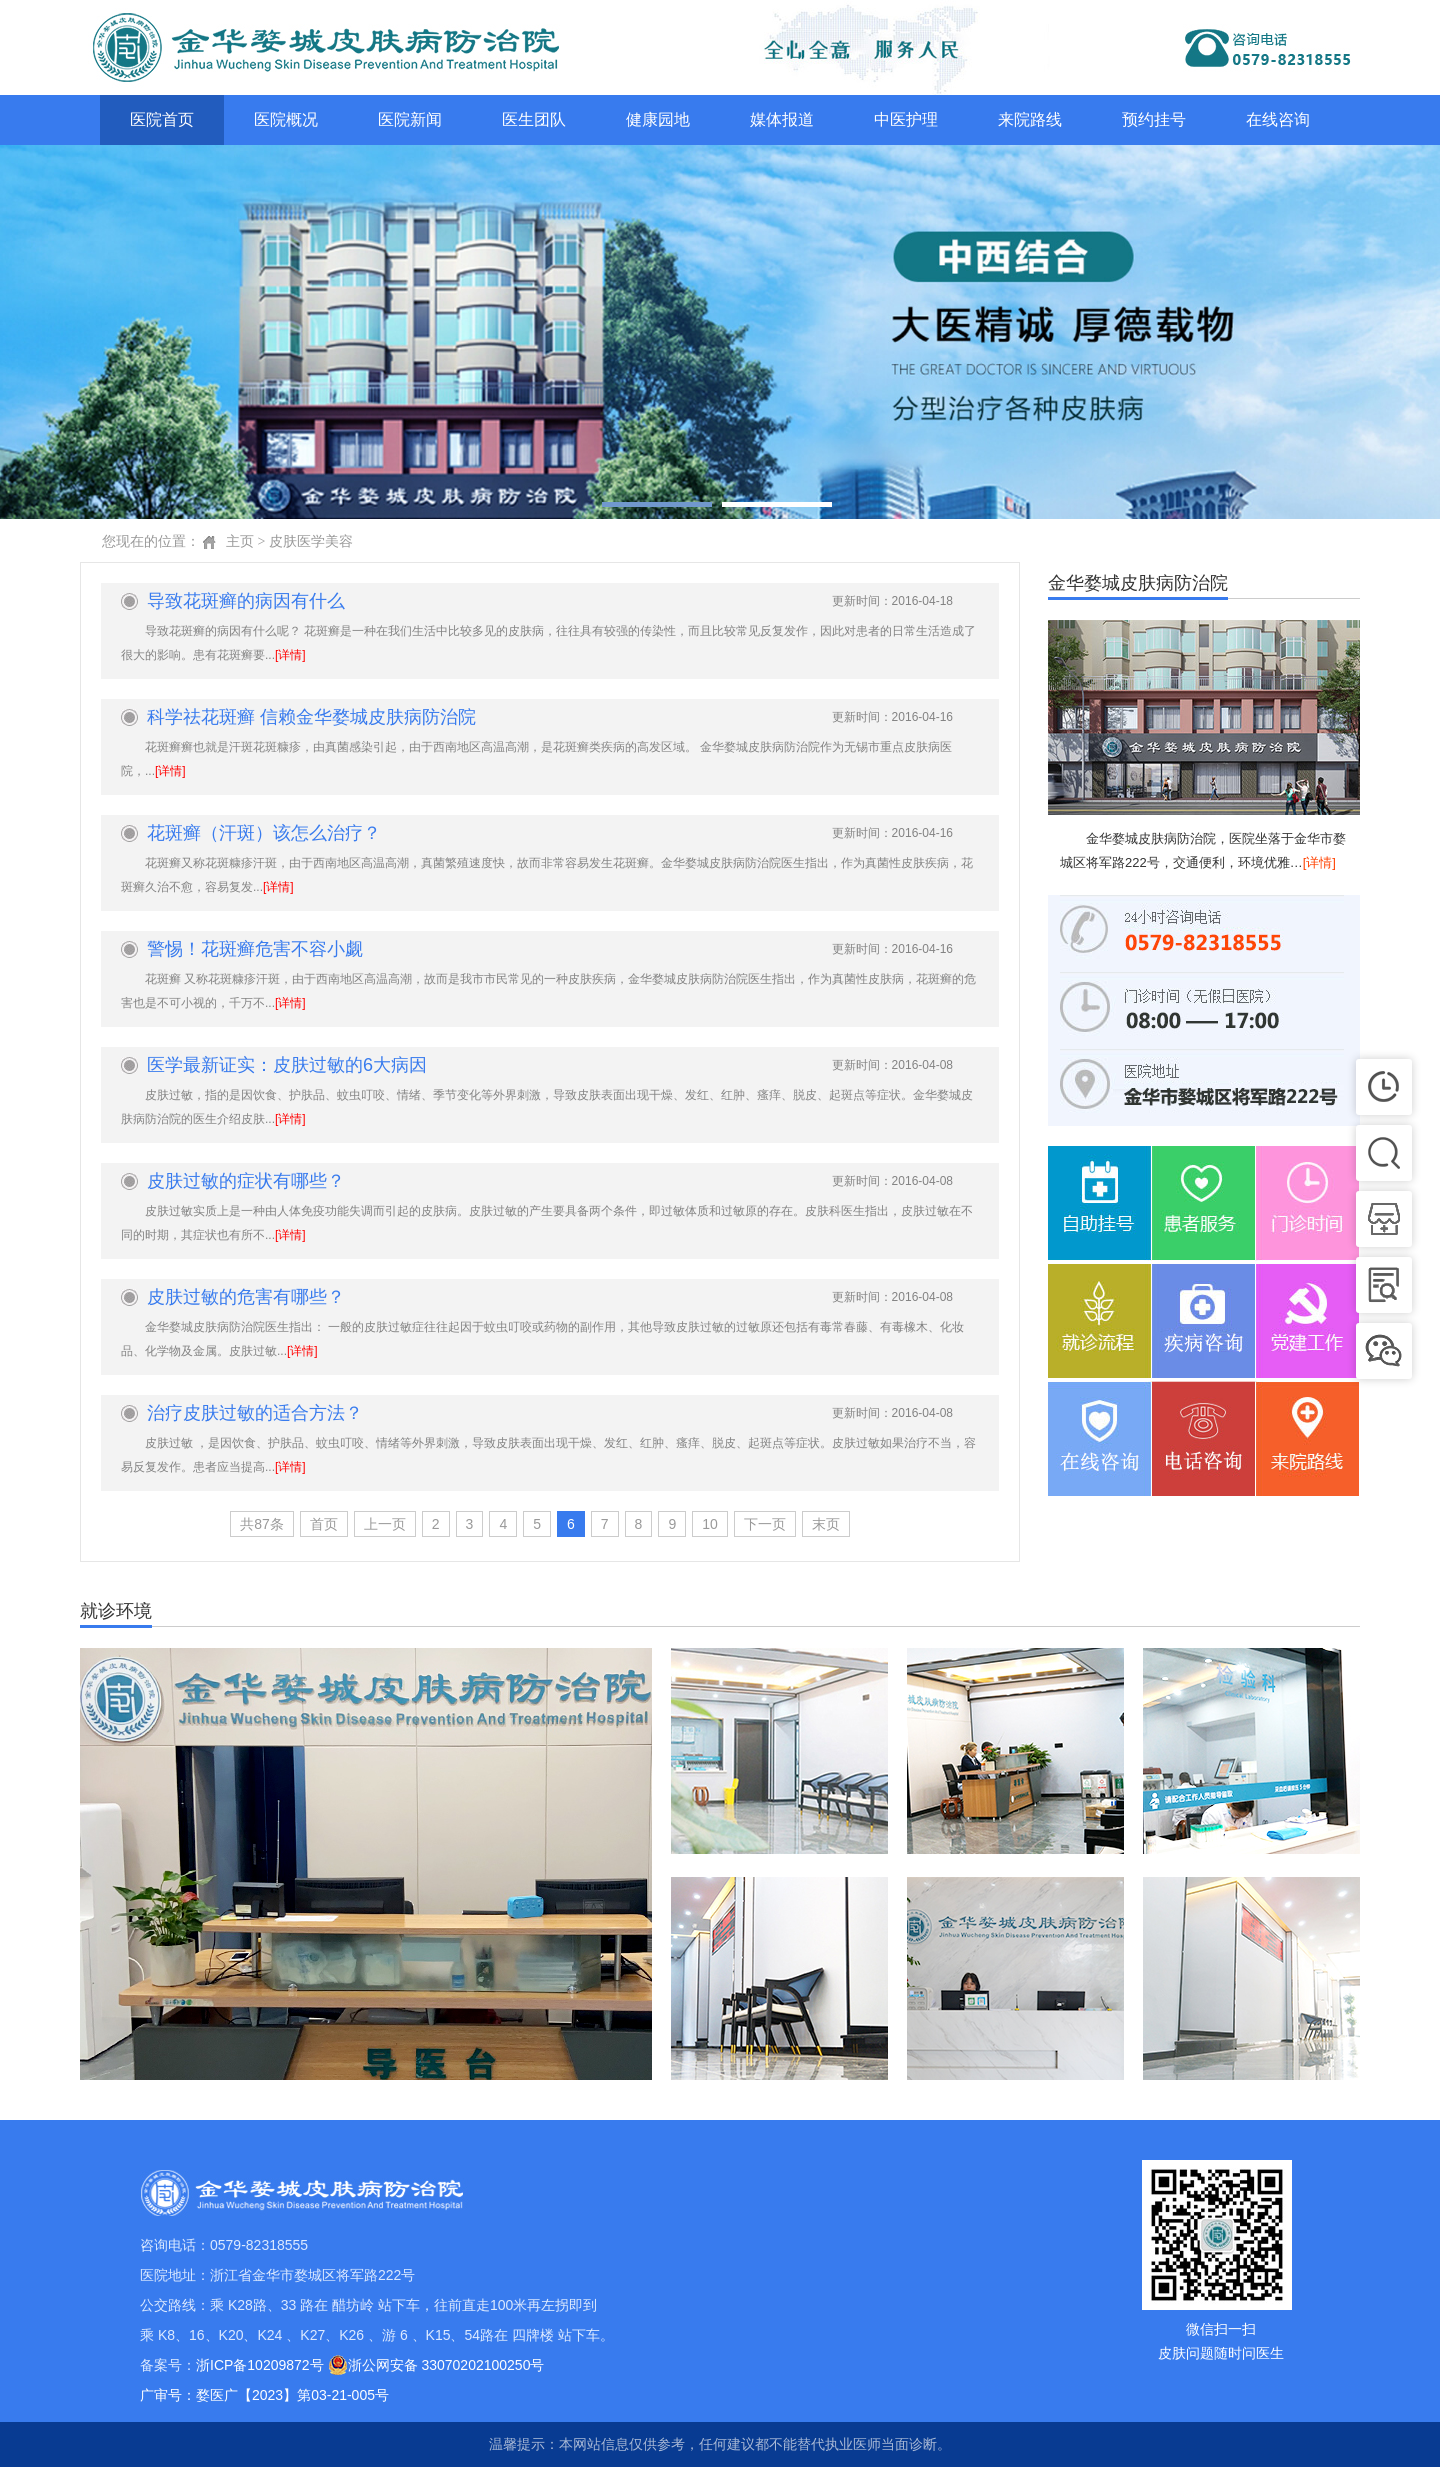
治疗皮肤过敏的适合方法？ (255, 1413)
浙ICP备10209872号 (260, 2365)
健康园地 (658, 119)
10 (710, 1524)
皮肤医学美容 (311, 541)
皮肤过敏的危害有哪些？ (246, 1297)
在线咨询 (1278, 119)
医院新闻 (410, 119)
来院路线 (1030, 119)
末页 (826, 1524)
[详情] (290, 655)
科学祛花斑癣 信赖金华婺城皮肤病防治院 (311, 717)
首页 (324, 1524)
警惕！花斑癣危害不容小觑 (255, 949)
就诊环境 (116, 1611)
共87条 (262, 1524)
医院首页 (162, 119)
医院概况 (286, 119)
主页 (240, 541)
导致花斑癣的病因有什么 (246, 601)
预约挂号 (1154, 119)
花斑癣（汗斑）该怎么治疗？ (264, 833)
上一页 (385, 1524)
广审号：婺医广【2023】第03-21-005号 (264, 2395)
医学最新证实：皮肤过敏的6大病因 (287, 1065)
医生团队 (534, 119)
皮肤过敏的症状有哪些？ (246, 1181)
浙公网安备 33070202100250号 (436, 2365)
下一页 (765, 1524)
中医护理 (906, 119)
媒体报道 (782, 119)
